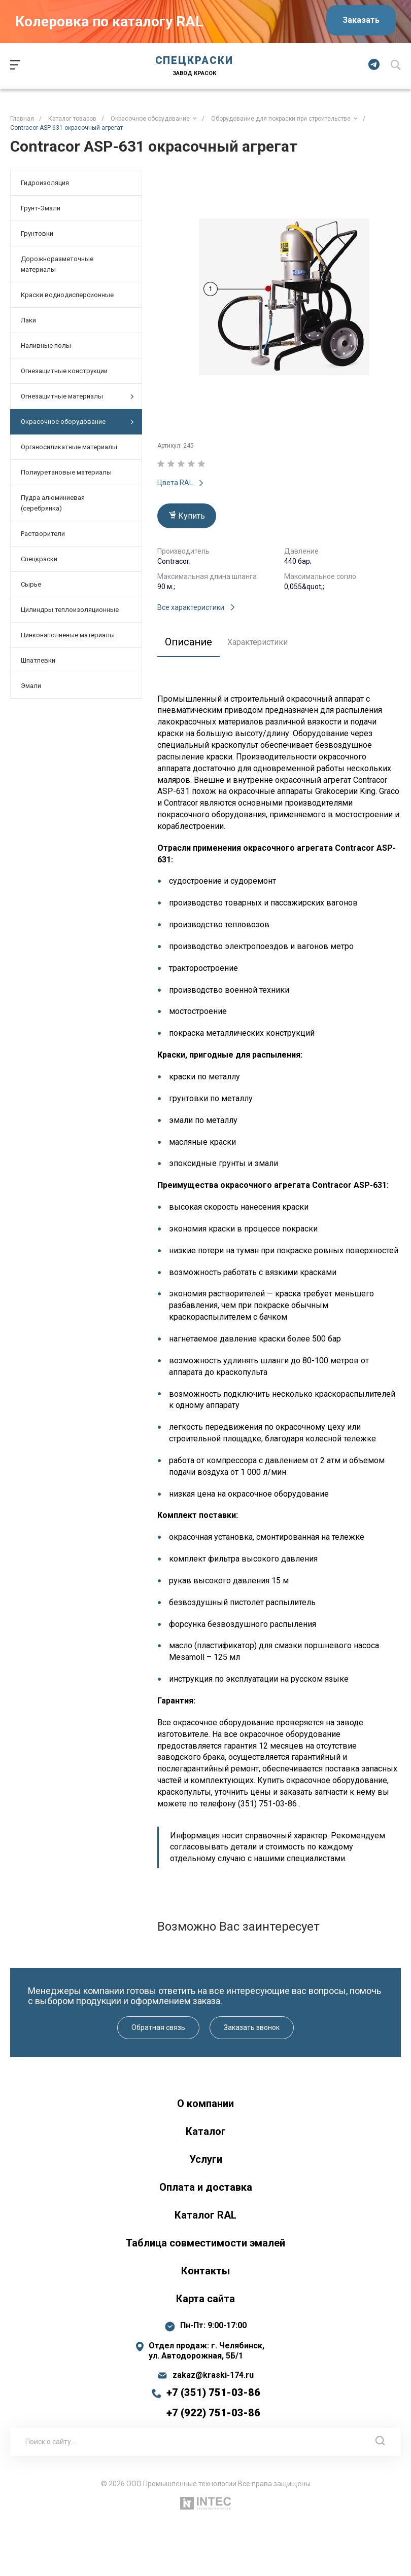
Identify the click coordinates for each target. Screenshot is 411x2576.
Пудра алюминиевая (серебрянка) (53, 503)
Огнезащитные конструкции (64, 371)
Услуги (205, 2159)
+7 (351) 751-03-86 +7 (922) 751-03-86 (213, 2402)
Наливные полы (46, 345)
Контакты (205, 2271)
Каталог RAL (205, 2215)
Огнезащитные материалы (77, 397)
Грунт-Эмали (40, 208)
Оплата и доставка (205, 2187)
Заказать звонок (252, 2027)
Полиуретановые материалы (66, 472)
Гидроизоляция (45, 183)
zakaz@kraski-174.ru (213, 2375)
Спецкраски (39, 559)
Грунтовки (37, 233)
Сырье (31, 584)
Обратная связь (158, 2027)
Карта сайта (205, 2299)
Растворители (43, 533)
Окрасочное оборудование (77, 422)
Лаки (28, 320)
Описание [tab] (188, 642)
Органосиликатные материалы (69, 447)
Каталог (206, 2131)
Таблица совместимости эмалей (205, 2243)
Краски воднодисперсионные (67, 295)
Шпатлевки (38, 660)
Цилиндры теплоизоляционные (70, 609)
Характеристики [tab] (257, 642)
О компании (205, 2103)
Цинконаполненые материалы (68, 635)
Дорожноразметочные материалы (57, 264)
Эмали (31, 686)
